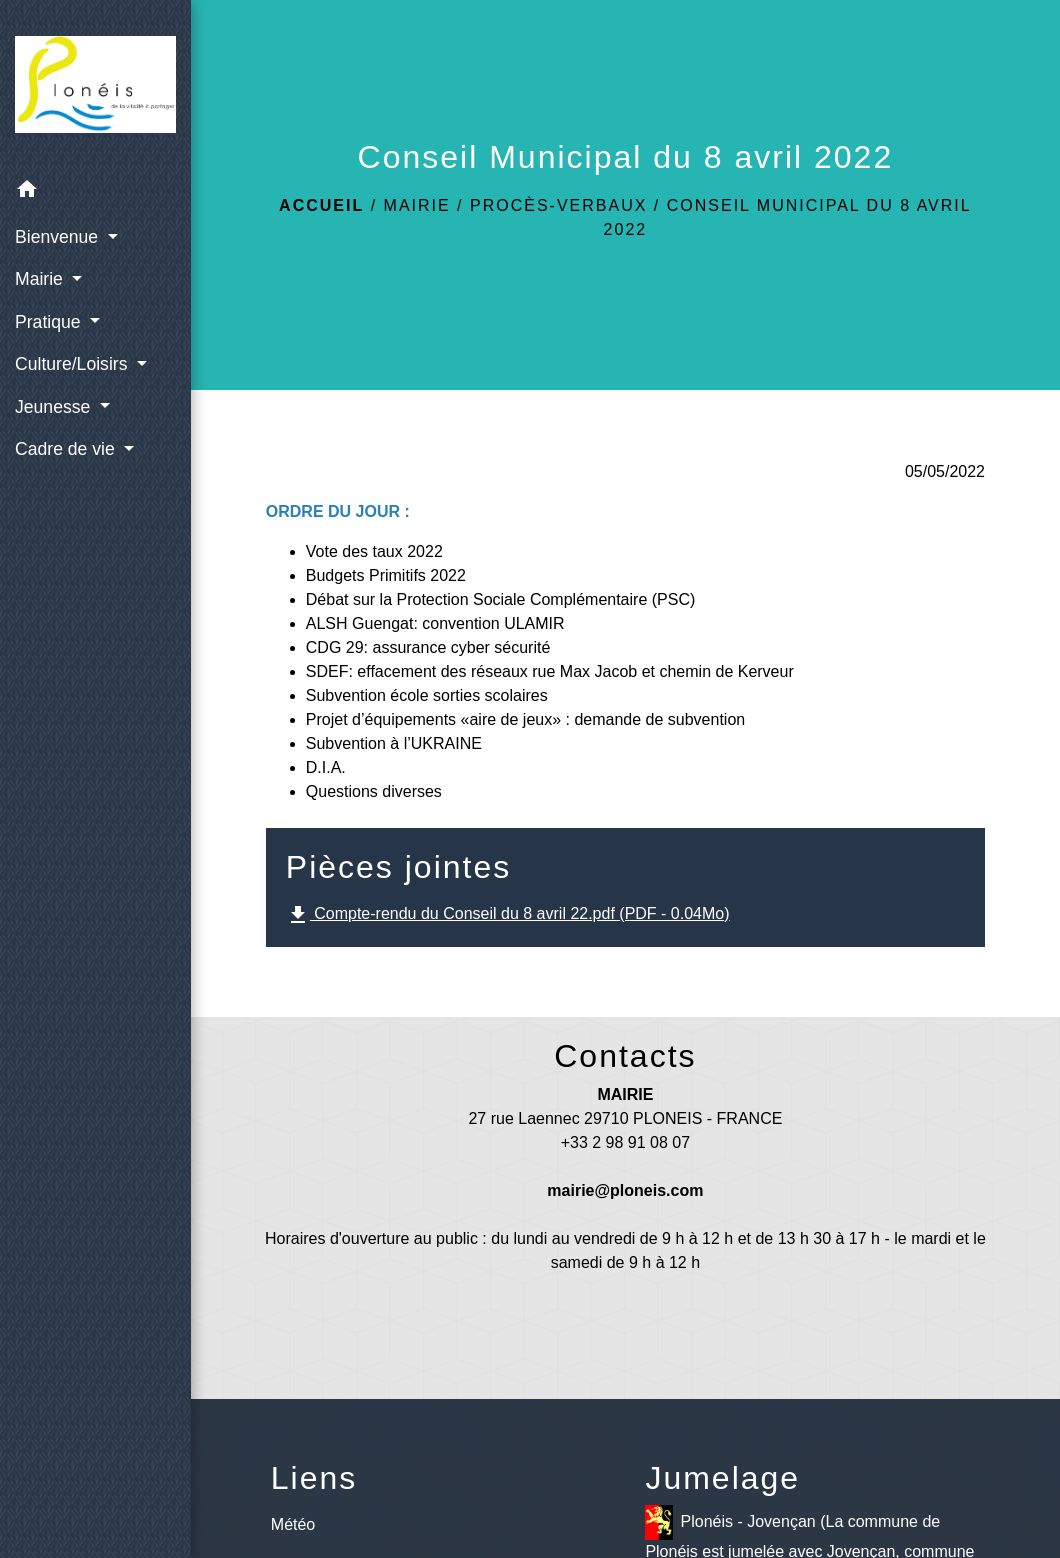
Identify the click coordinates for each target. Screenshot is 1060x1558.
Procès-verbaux (558, 205)
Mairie (417, 205)
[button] (95, 192)
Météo (293, 1524)
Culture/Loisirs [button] (73, 364)
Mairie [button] (41, 279)
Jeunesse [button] (55, 407)
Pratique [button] (50, 322)
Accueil (321, 205)
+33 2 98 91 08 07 (625, 1142)
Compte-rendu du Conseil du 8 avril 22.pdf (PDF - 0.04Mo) (508, 915)
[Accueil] (95, 84)
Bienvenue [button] (59, 237)
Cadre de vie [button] (67, 449)
